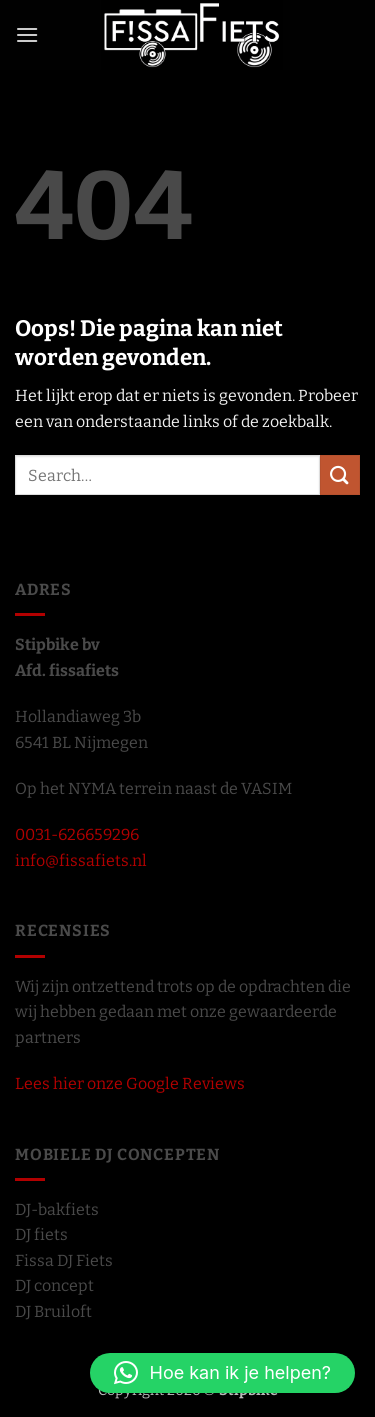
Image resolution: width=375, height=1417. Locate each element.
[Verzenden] (340, 474)
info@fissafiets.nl (81, 860)
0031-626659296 (77, 834)
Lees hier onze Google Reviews (130, 1083)
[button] (27, 34)
